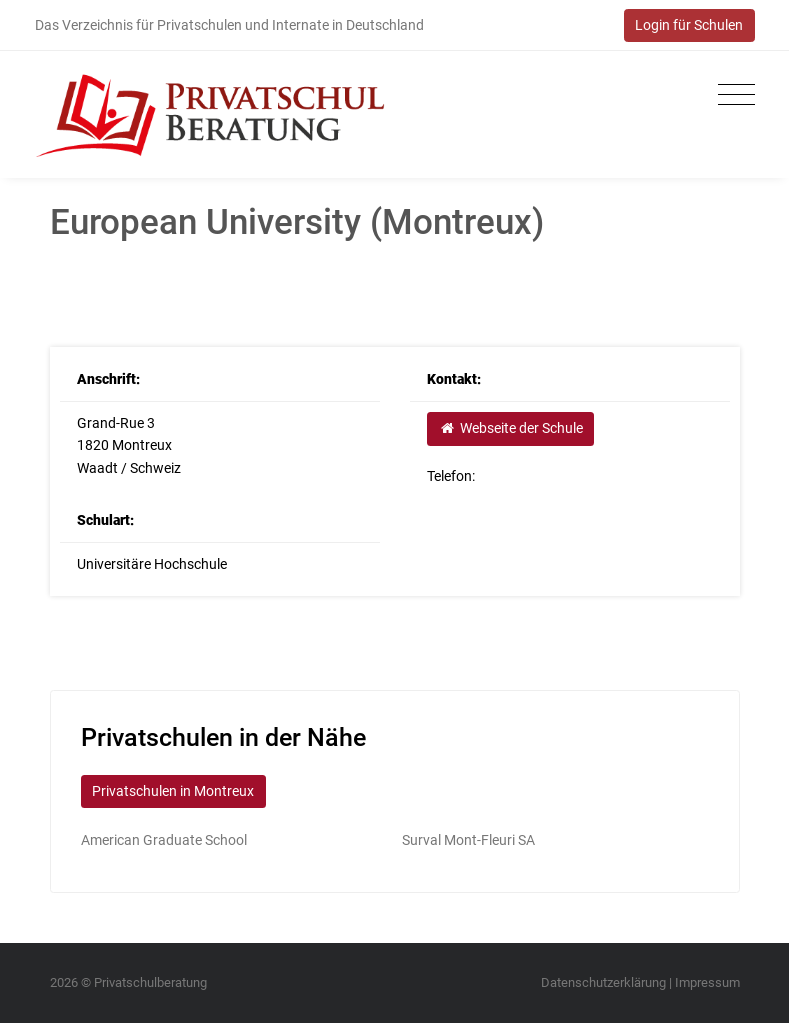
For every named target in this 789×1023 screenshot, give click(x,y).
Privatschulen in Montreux (173, 791)
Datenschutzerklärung (603, 982)
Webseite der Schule (511, 428)
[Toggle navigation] (731, 95)
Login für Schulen (689, 25)
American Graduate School (164, 840)
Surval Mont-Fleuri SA (468, 840)
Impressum (707, 982)
